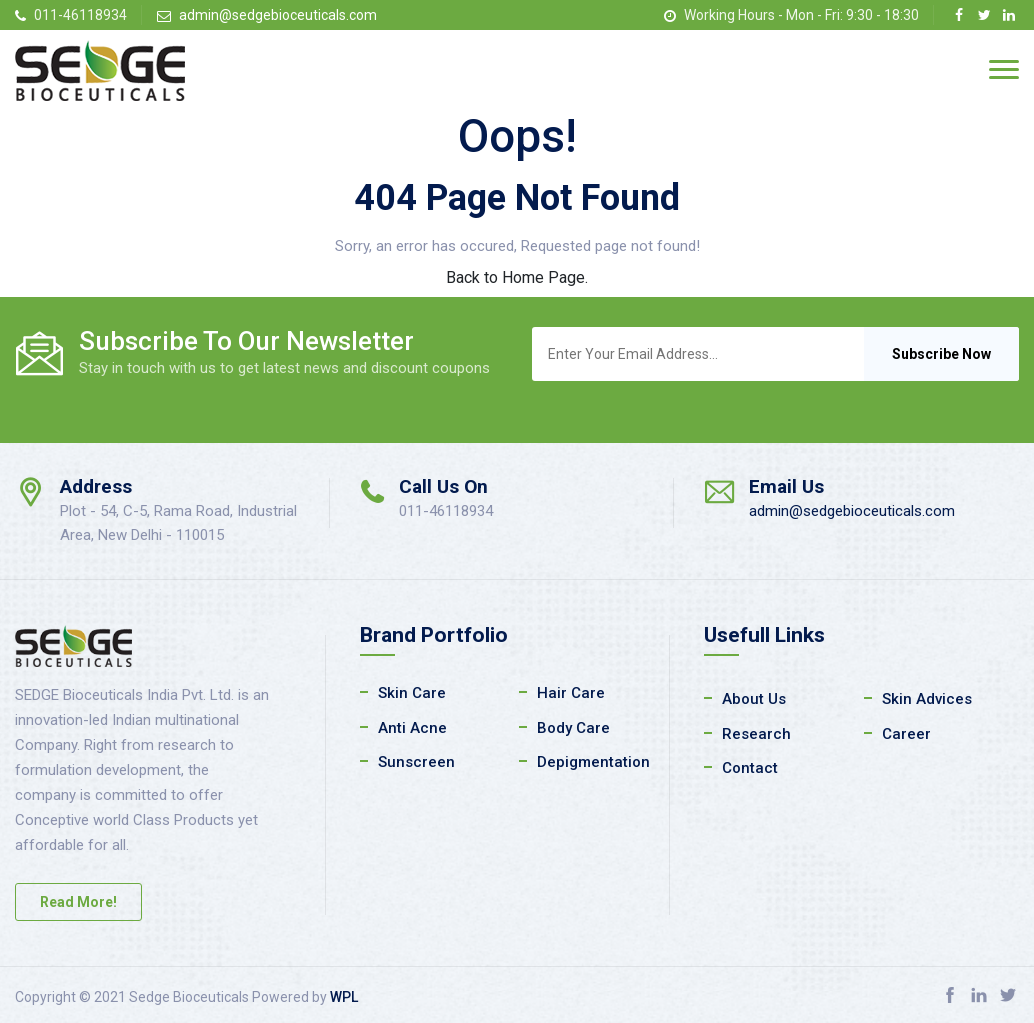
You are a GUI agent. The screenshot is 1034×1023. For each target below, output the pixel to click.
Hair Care (571, 693)
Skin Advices (927, 699)
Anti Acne (412, 728)
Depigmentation (593, 762)
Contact (750, 768)
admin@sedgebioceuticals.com (278, 15)
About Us (754, 699)
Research (756, 734)
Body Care (573, 728)
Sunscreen (416, 762)
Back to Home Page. (517, 277)
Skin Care (412, 693)
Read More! (78, 902)
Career (906, 734)
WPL (344, 997)
